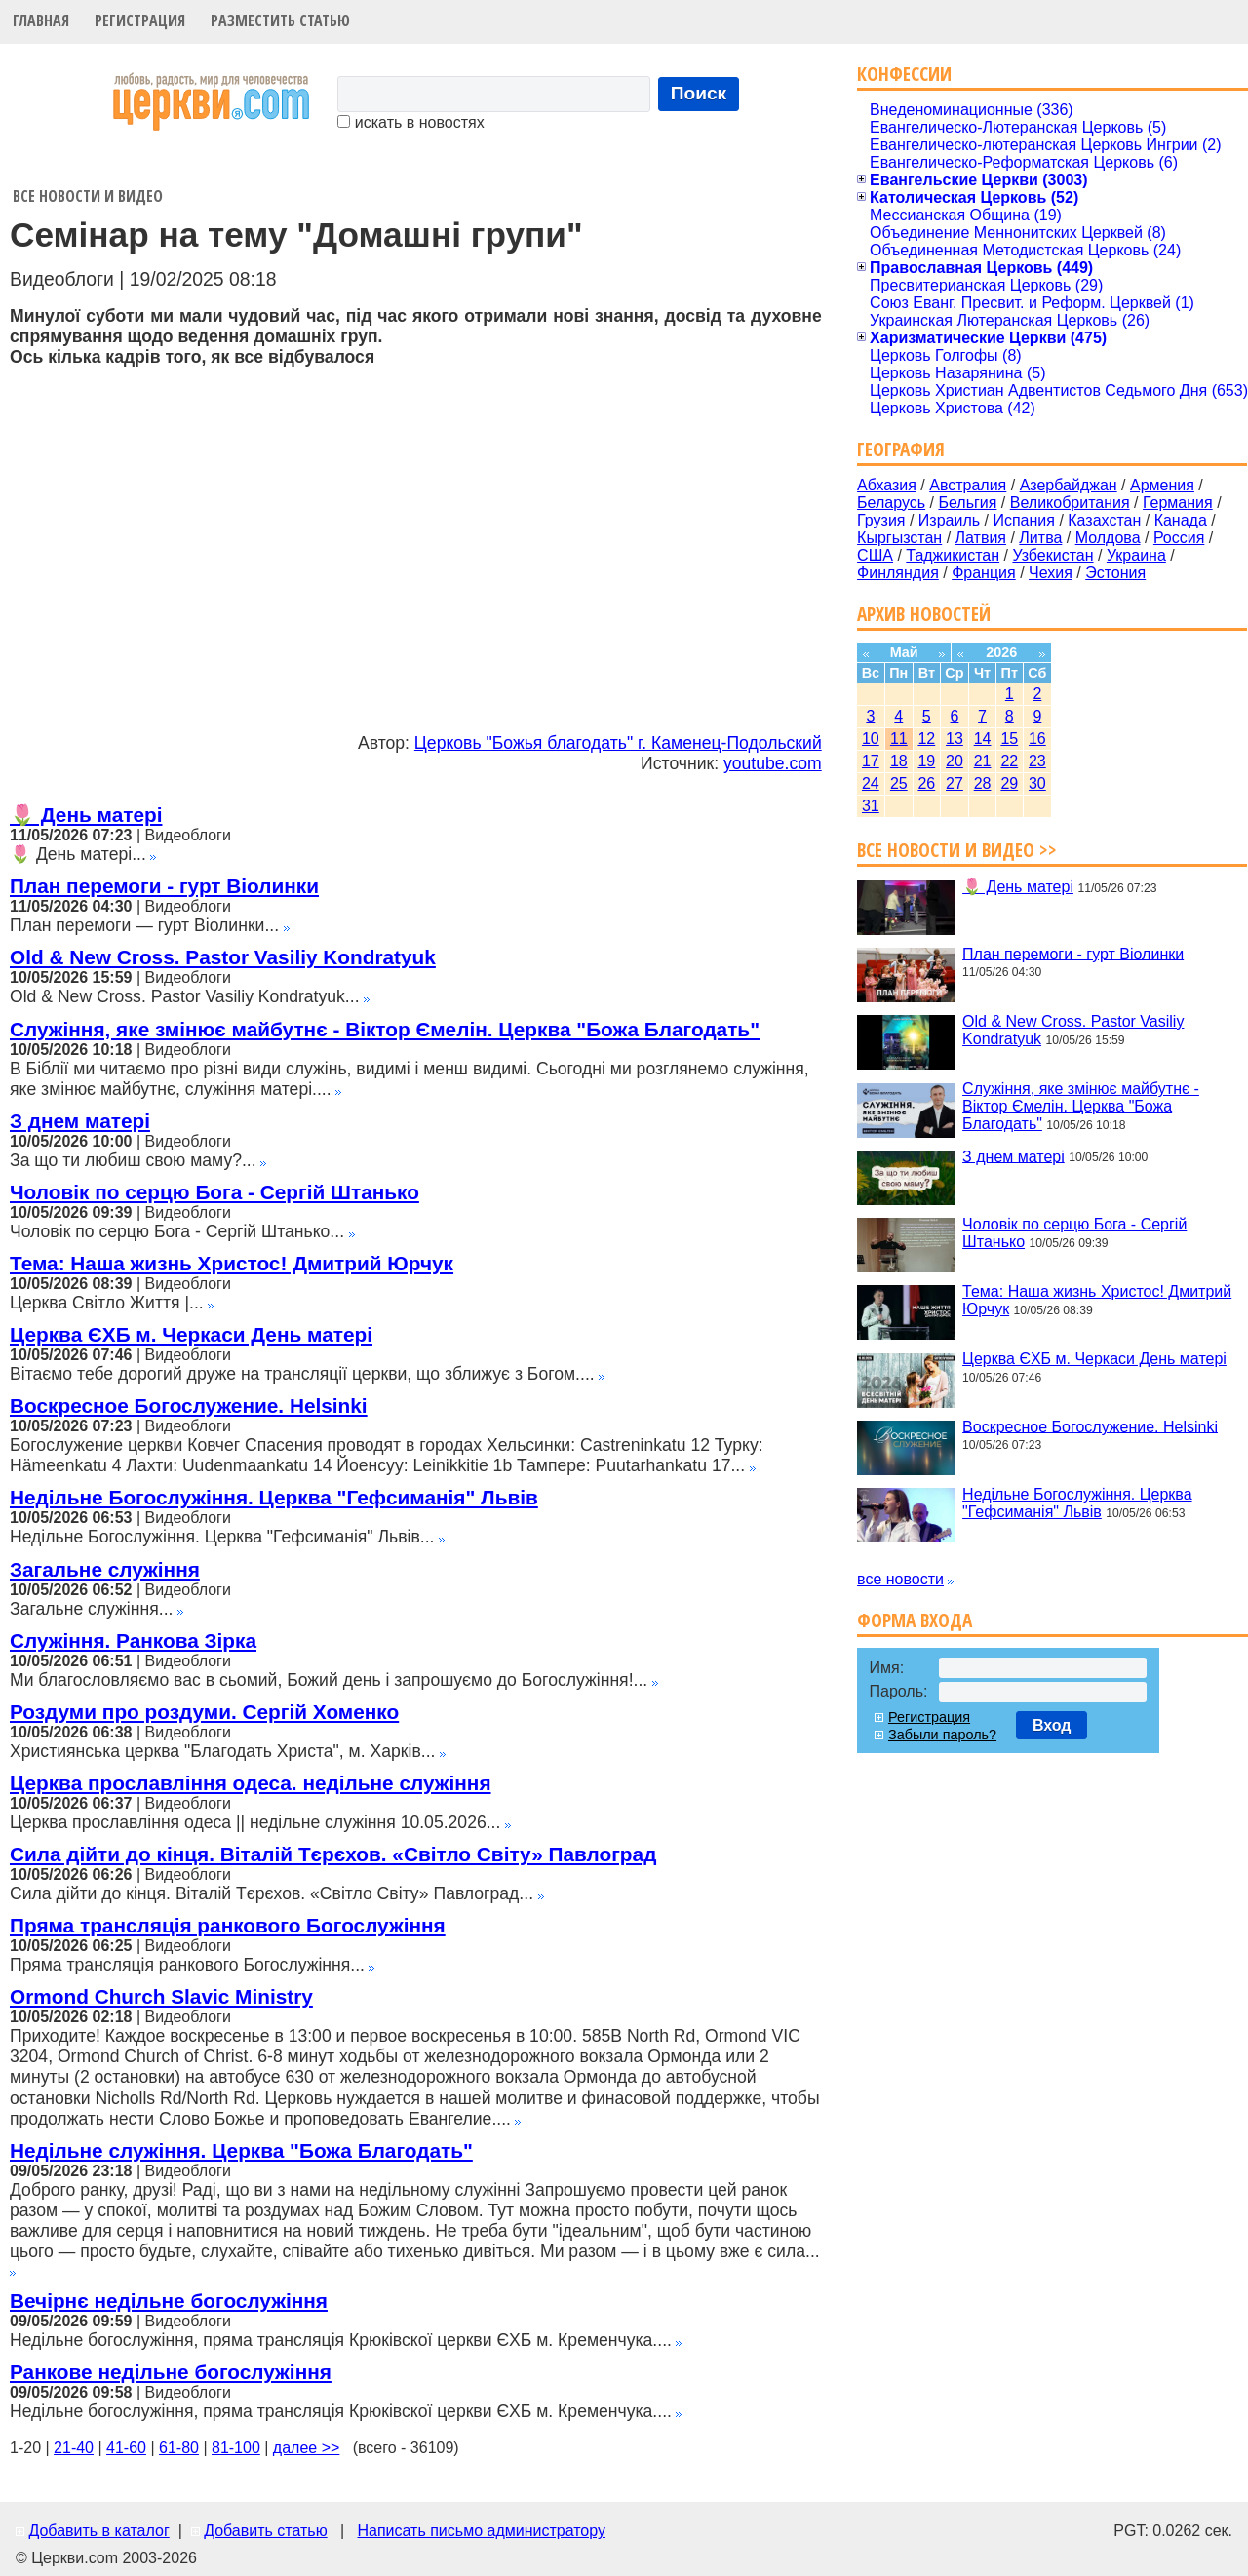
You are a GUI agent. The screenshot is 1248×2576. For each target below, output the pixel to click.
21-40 (74, 2447)
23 (1037, 761)
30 (1037, 783)
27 (954, 783)
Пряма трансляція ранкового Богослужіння (228, 1925)
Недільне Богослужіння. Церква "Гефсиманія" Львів (274, 1497)
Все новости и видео (88, 196)
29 (1009, 783)
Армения (1162, 485)
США (875, 555)
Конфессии (904, 73)
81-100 (236, 2447)
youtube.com (772, 763)
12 (926, 738)
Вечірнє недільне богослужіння (169, 2300)
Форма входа (914, 1620)
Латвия (981, 537)
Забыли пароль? (942, 1734)
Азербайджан (1068, 485)
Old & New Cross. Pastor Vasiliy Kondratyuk (223, 957)
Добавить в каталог (98, 2530)
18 (899, 761)
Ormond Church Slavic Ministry (161, 1996)
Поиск (699, 93)
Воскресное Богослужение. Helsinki (189, 1405)
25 (899, 783)
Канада (1180, 520)
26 (926, 783)
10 (870, 738)
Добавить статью (266, 2530)
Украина (1136, 555)
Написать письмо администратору (480, 2530)
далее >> (306, 2447)
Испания (1024, 520)
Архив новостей (924, 614)
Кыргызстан (899, 537)
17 (870, 761)
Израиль (949, 520)
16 (1037, 738)
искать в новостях (410, 122)
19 (926, 761)
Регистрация (140, 20)
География (901, 449)
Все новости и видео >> (957, 850)
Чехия (1050, 573)
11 (899, 738)
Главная (41, 20)
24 (870, 783)
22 (1009, 761)
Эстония (1115, 573)
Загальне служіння (105, 1569)
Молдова (1108, 537)
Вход (1052, 1725)
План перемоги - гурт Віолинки (164, 886)
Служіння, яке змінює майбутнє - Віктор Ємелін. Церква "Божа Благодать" (385, 1029)
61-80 (179, 2447)
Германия (1178, 502)
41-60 (126, 2447)
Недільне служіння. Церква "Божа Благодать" (241, 2150)
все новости (900, 1579)
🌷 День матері (86, 814)
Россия (1178, 537)
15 (1009, 738)
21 (983, 761)
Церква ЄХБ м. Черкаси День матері (191, 1334)
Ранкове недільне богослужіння (171, 2372)
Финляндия (898, 573)
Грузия (881, 520)
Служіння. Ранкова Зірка (133, 1640)
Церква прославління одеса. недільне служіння (250, 1783)
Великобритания (1070, 502)
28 (983, 783)
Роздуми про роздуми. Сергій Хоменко (204, 1711)
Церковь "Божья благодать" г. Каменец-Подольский (618, 743)
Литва (1040, 537)
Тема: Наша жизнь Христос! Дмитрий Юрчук (231, 1263)
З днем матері (80, 1121)
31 (870, 806)
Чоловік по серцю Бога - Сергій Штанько (214, 1192)
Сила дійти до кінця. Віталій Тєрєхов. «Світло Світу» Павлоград (333, 1854)
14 (983, 738)
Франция (984, 573)
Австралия (967, 485)
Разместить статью (280, 20)
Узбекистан (1052, 555)
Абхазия (886, 485)
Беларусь (891, 502)
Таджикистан (952, 555)
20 (954, 761)
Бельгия (967, 502)
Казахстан (1104, 520)
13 (954, 738)
